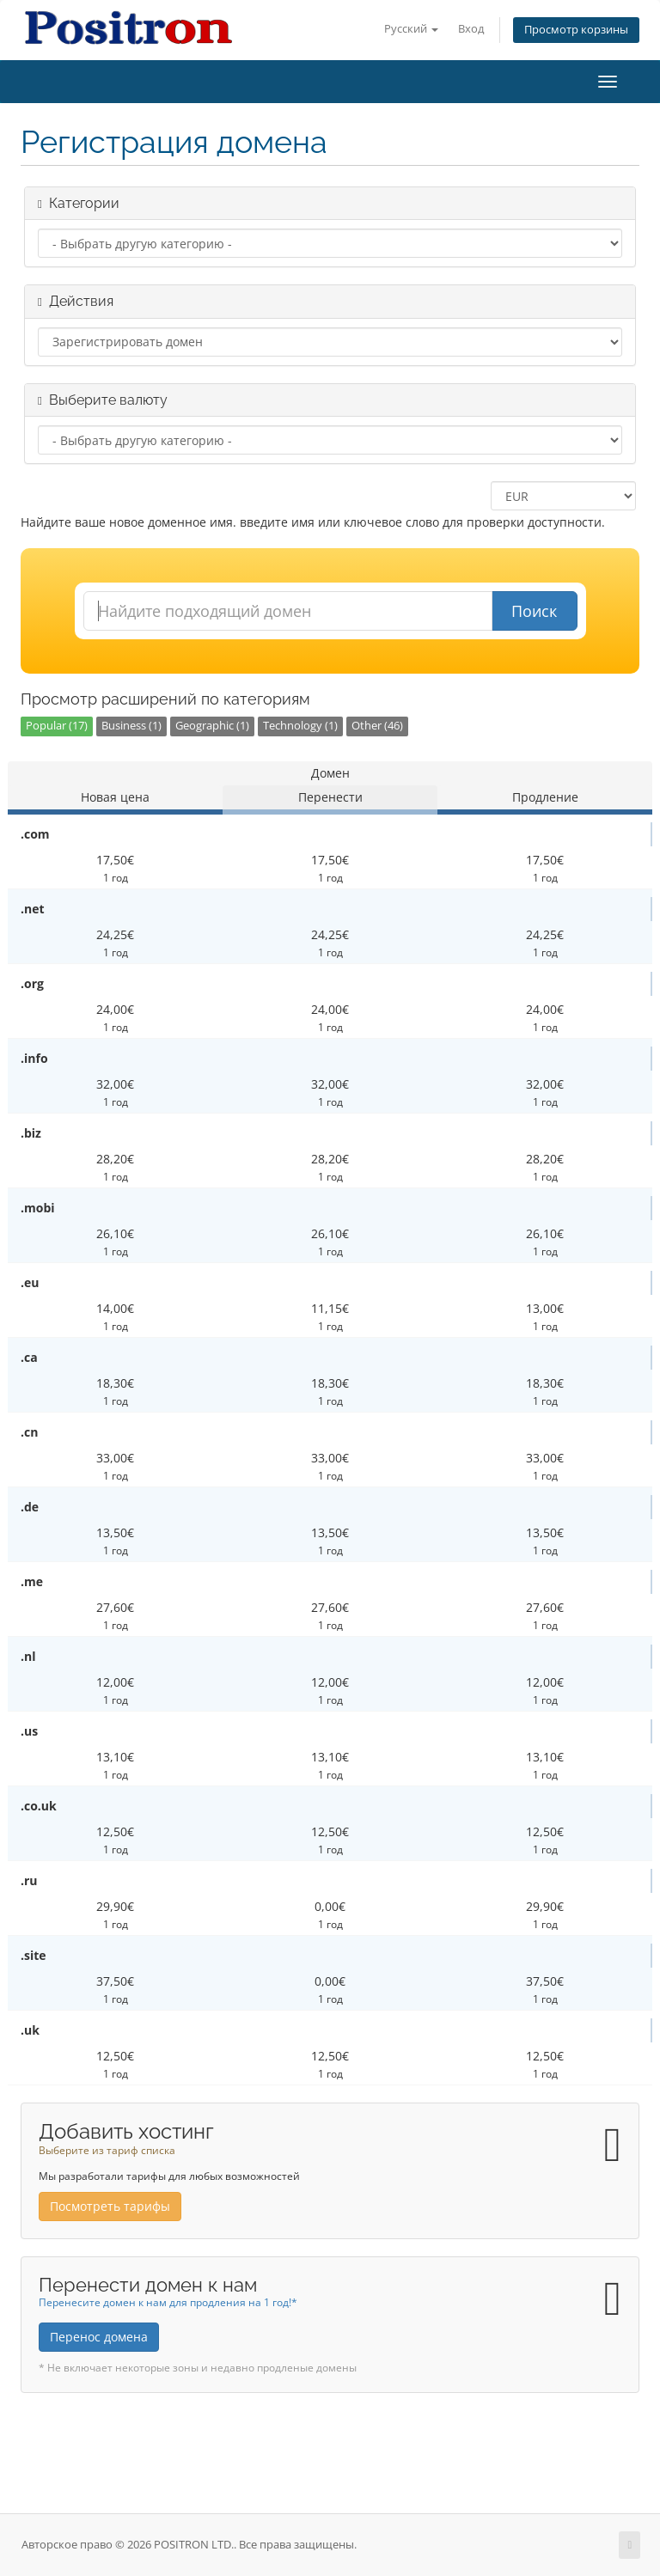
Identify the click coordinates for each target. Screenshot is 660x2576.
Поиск (534, 611)
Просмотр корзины (576, 29)
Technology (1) (300, 725)
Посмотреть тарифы (110, 2206)
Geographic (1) (212, 725)
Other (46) (377, 725)
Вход (471, 28)
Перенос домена (99, 2337)
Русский (411, 28)
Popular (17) (57, 725)
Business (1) (131, 725)
